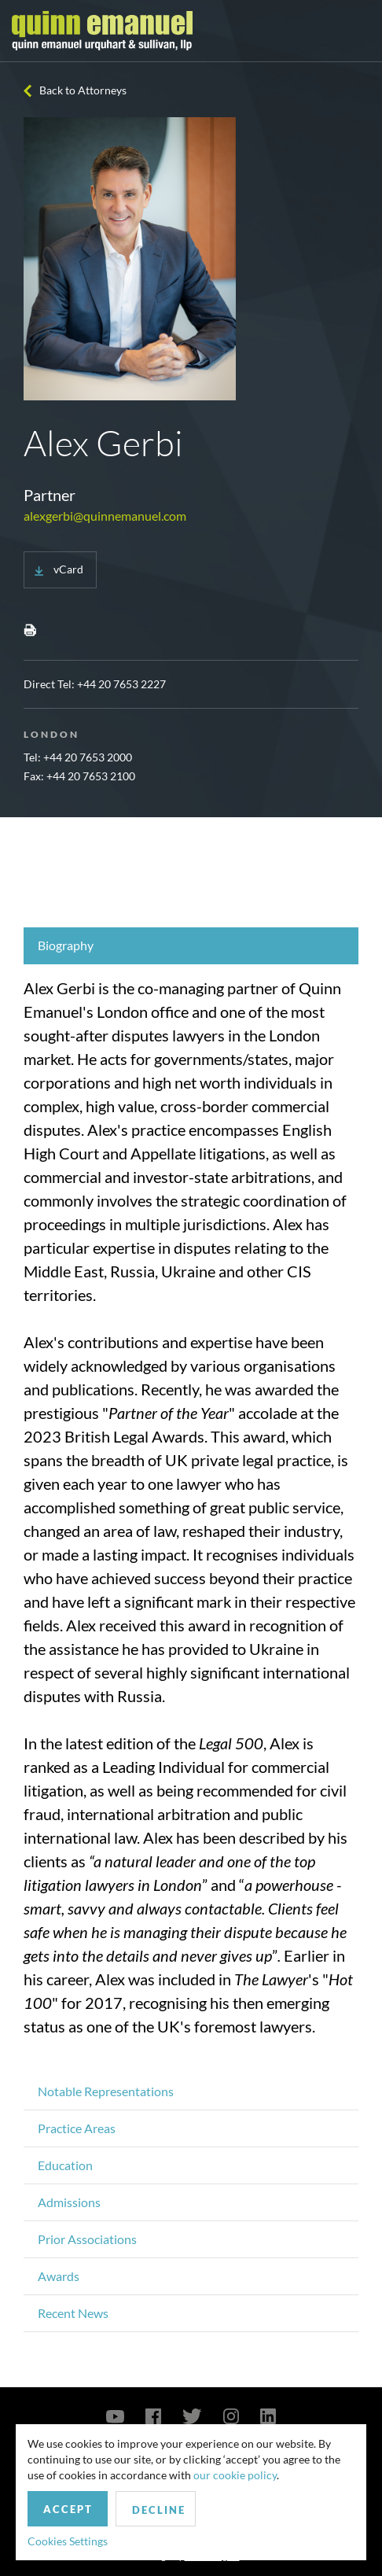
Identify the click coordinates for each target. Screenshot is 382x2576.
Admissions (69, 2202)
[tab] (191, 945)
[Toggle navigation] (356, 31)
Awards (58, 2275)
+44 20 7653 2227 (121, 684)
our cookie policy (235, 2475)
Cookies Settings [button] (68, 2541)
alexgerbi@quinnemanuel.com (105, 515)
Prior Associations (87, 2238)
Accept (68, 2509)
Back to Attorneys (83, 90)
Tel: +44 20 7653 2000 (78, 757)
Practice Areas (77, 2128)
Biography (66, 945)
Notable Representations (106, 2091)
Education (65, 2165)
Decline (158, 2510)
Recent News (73, 2312)
